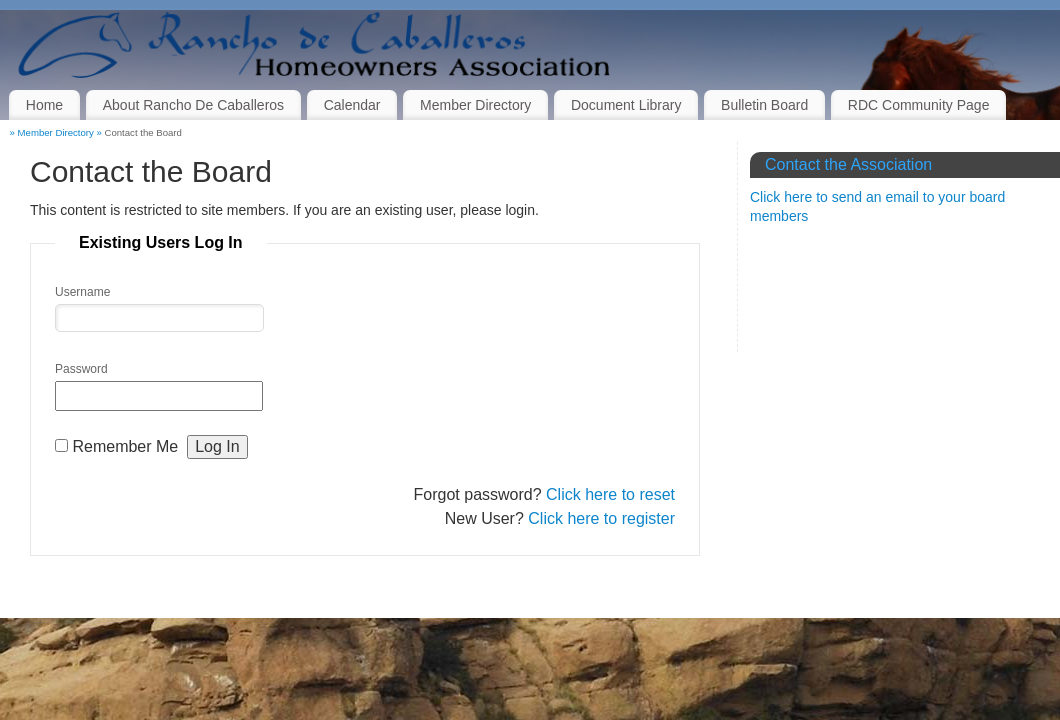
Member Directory (475, 105)
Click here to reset (610, 494)
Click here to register (601, 518)
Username (82, 292)
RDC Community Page (919, 105)
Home (44, 105)
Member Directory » (61, 132)
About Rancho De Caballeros (193, 105)
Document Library (626, 105)
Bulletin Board (764, 105)
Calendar (352, 105)
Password (81, 369)
